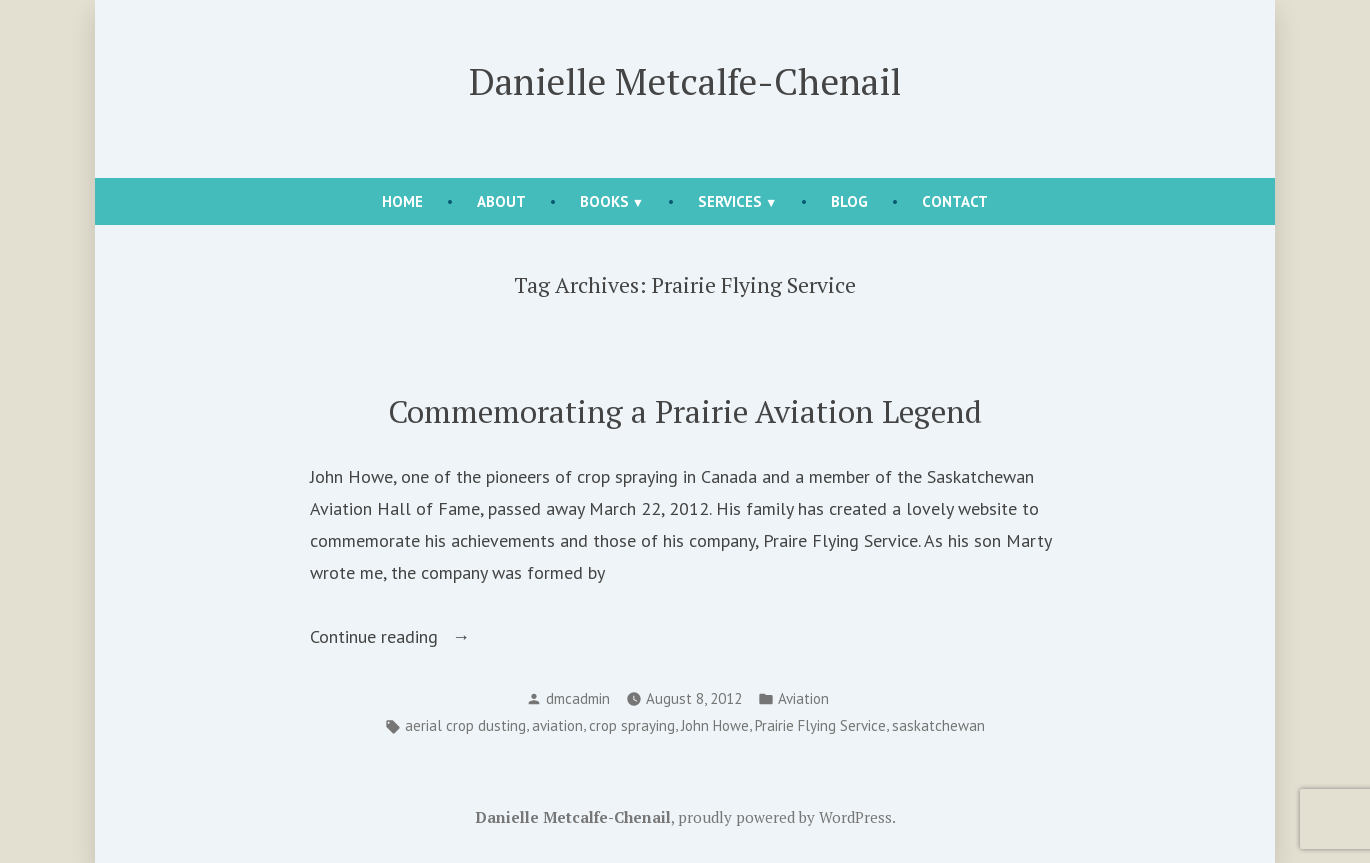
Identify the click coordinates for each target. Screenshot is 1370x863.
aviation (557, 725)
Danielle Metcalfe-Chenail (685, 81)
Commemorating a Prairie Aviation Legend (685, 411)
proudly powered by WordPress (785, 817)
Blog (849, 201)
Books (604, 201)
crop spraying (632, 725)
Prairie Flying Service (820, 725)
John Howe (715, 725)
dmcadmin (578, 698)
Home (402, 201)
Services (730, 201)
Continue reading (441, 637)
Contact (955, 201)
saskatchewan (938, 725)
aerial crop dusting (465, 725)
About (501, 201)
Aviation (803, 698)
